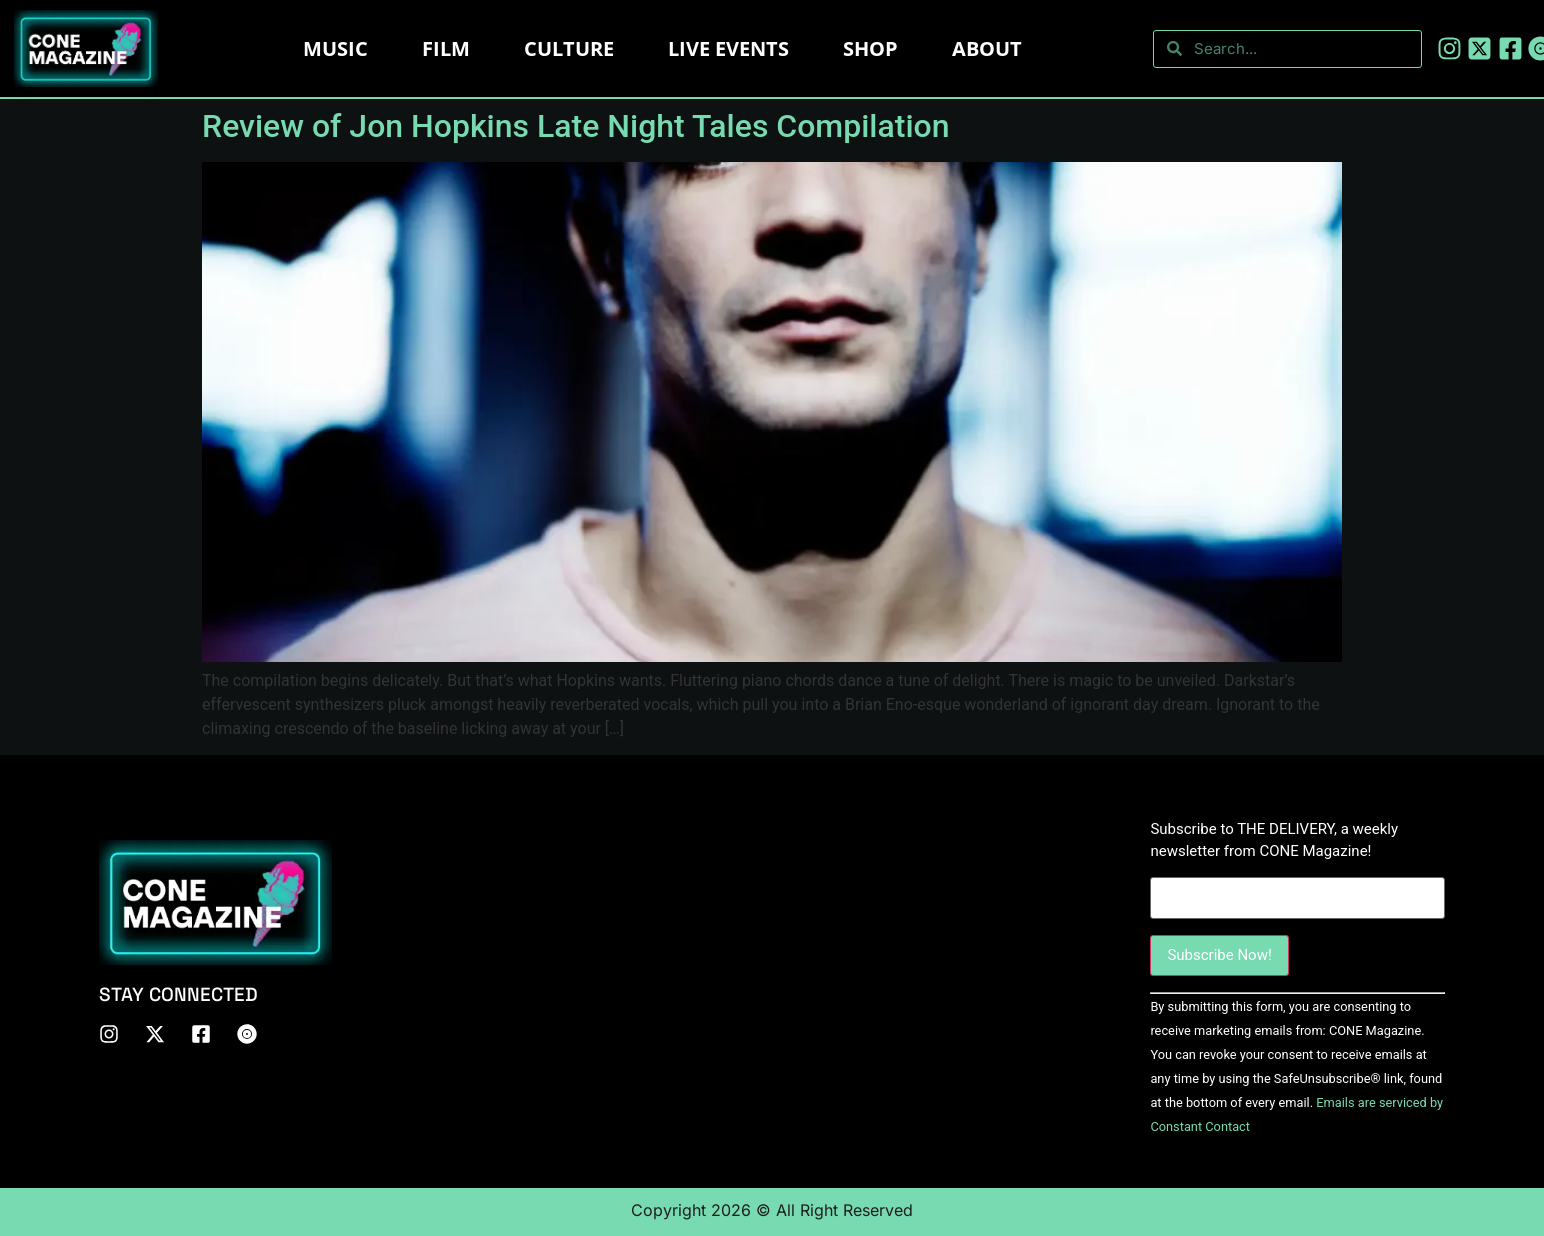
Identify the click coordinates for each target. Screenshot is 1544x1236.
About (987, 48)
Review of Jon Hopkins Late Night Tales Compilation (576, 126)
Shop (870, 48)
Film (446, 48)
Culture (569, 48)
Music (335, 48)
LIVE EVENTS (728, 48)
